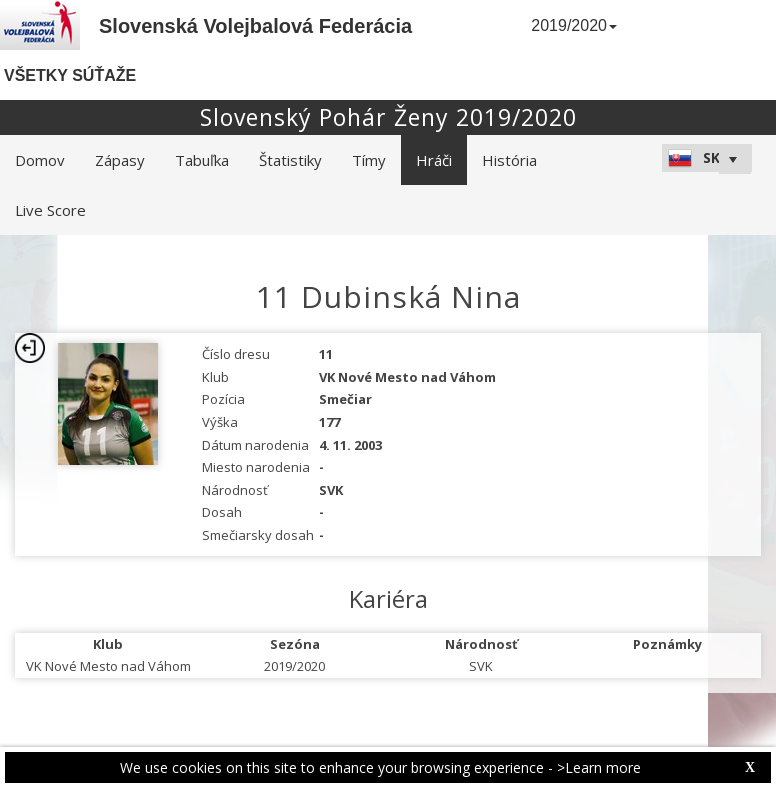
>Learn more (599, 767)
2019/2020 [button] (574, 25)
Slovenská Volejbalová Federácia (255, 26)
